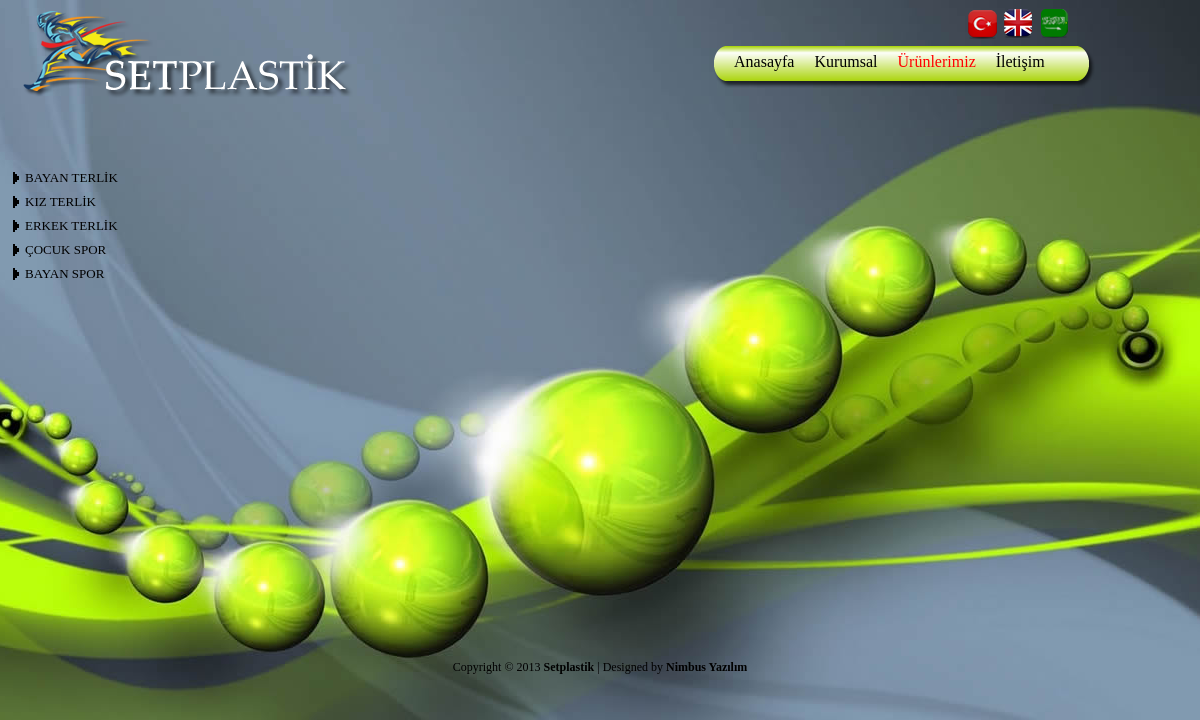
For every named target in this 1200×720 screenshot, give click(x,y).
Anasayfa (764, 61)
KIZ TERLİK (60, 201)
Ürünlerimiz (937, 61)
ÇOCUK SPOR (65, 249)
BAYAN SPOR (64, 273)
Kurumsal (845, 61)
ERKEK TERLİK (71, 225)
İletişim (1020, 61)
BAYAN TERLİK (71, 177)
